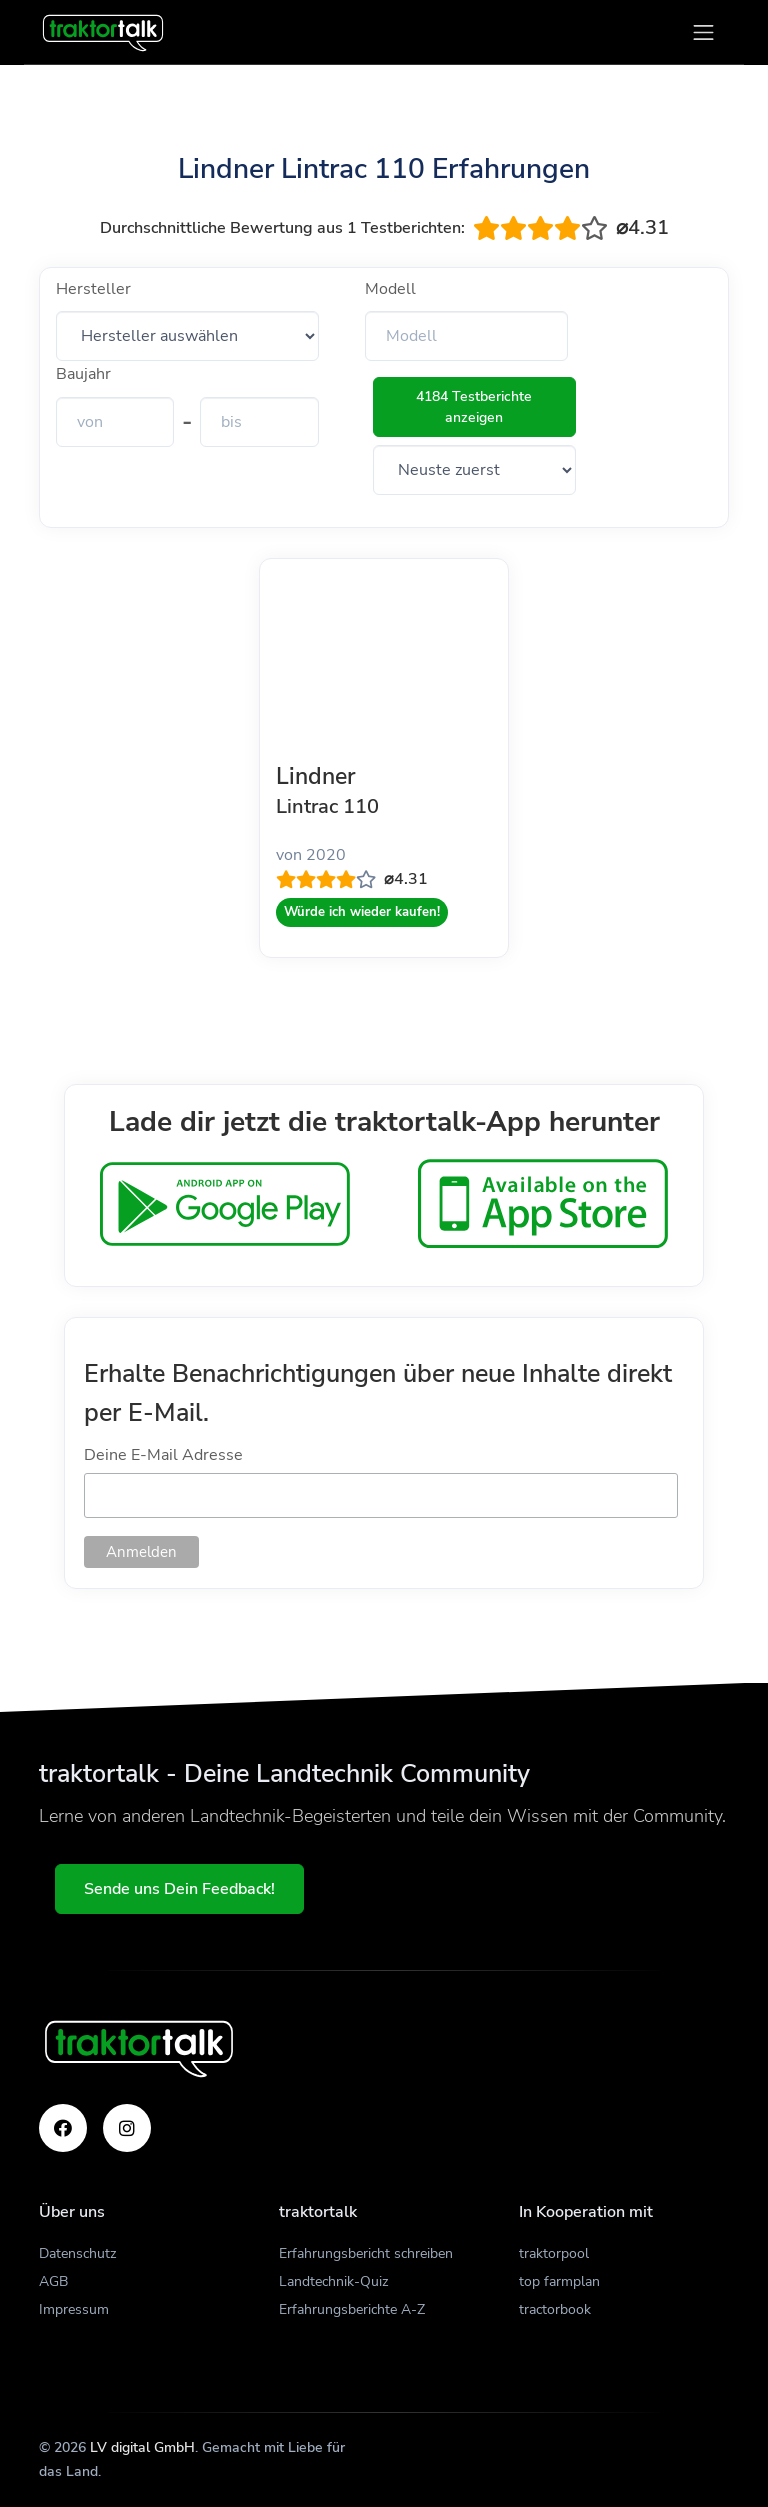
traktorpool (554, 2253)
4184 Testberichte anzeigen (474, 407)
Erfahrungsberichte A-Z (352, 2309)
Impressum (74, 2309)
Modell (390, 289)
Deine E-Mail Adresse (163, 1455)
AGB (53, 2281)
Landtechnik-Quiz (333, 2281)
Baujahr (83, 374)
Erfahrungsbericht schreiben (366, 2253)
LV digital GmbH (142, 2447)
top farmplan (559, 2281)
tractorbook (555, 2309)
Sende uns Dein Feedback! (179, 1889)
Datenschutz (77, 2253)
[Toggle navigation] (703, 32)
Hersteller (93, 289)
